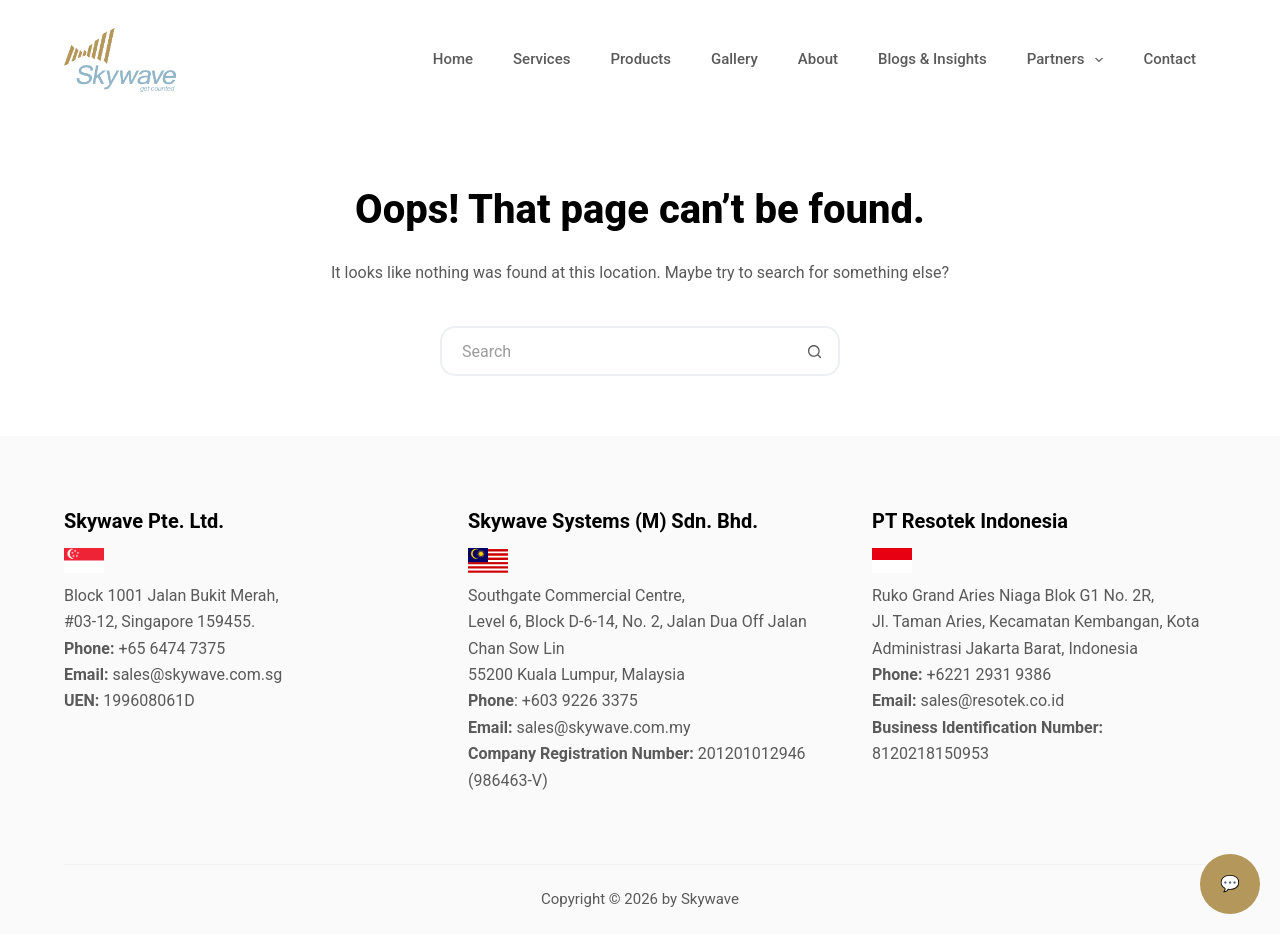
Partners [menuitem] (1069, 60)
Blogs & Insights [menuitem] (932, 59)
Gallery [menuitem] (734, 59)
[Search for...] (615, 351)
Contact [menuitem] (1169, 59)
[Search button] (815, 351)
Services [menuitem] (541, 59)
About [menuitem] (818, 59)
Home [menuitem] (453, 59)
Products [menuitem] (640, 59)
